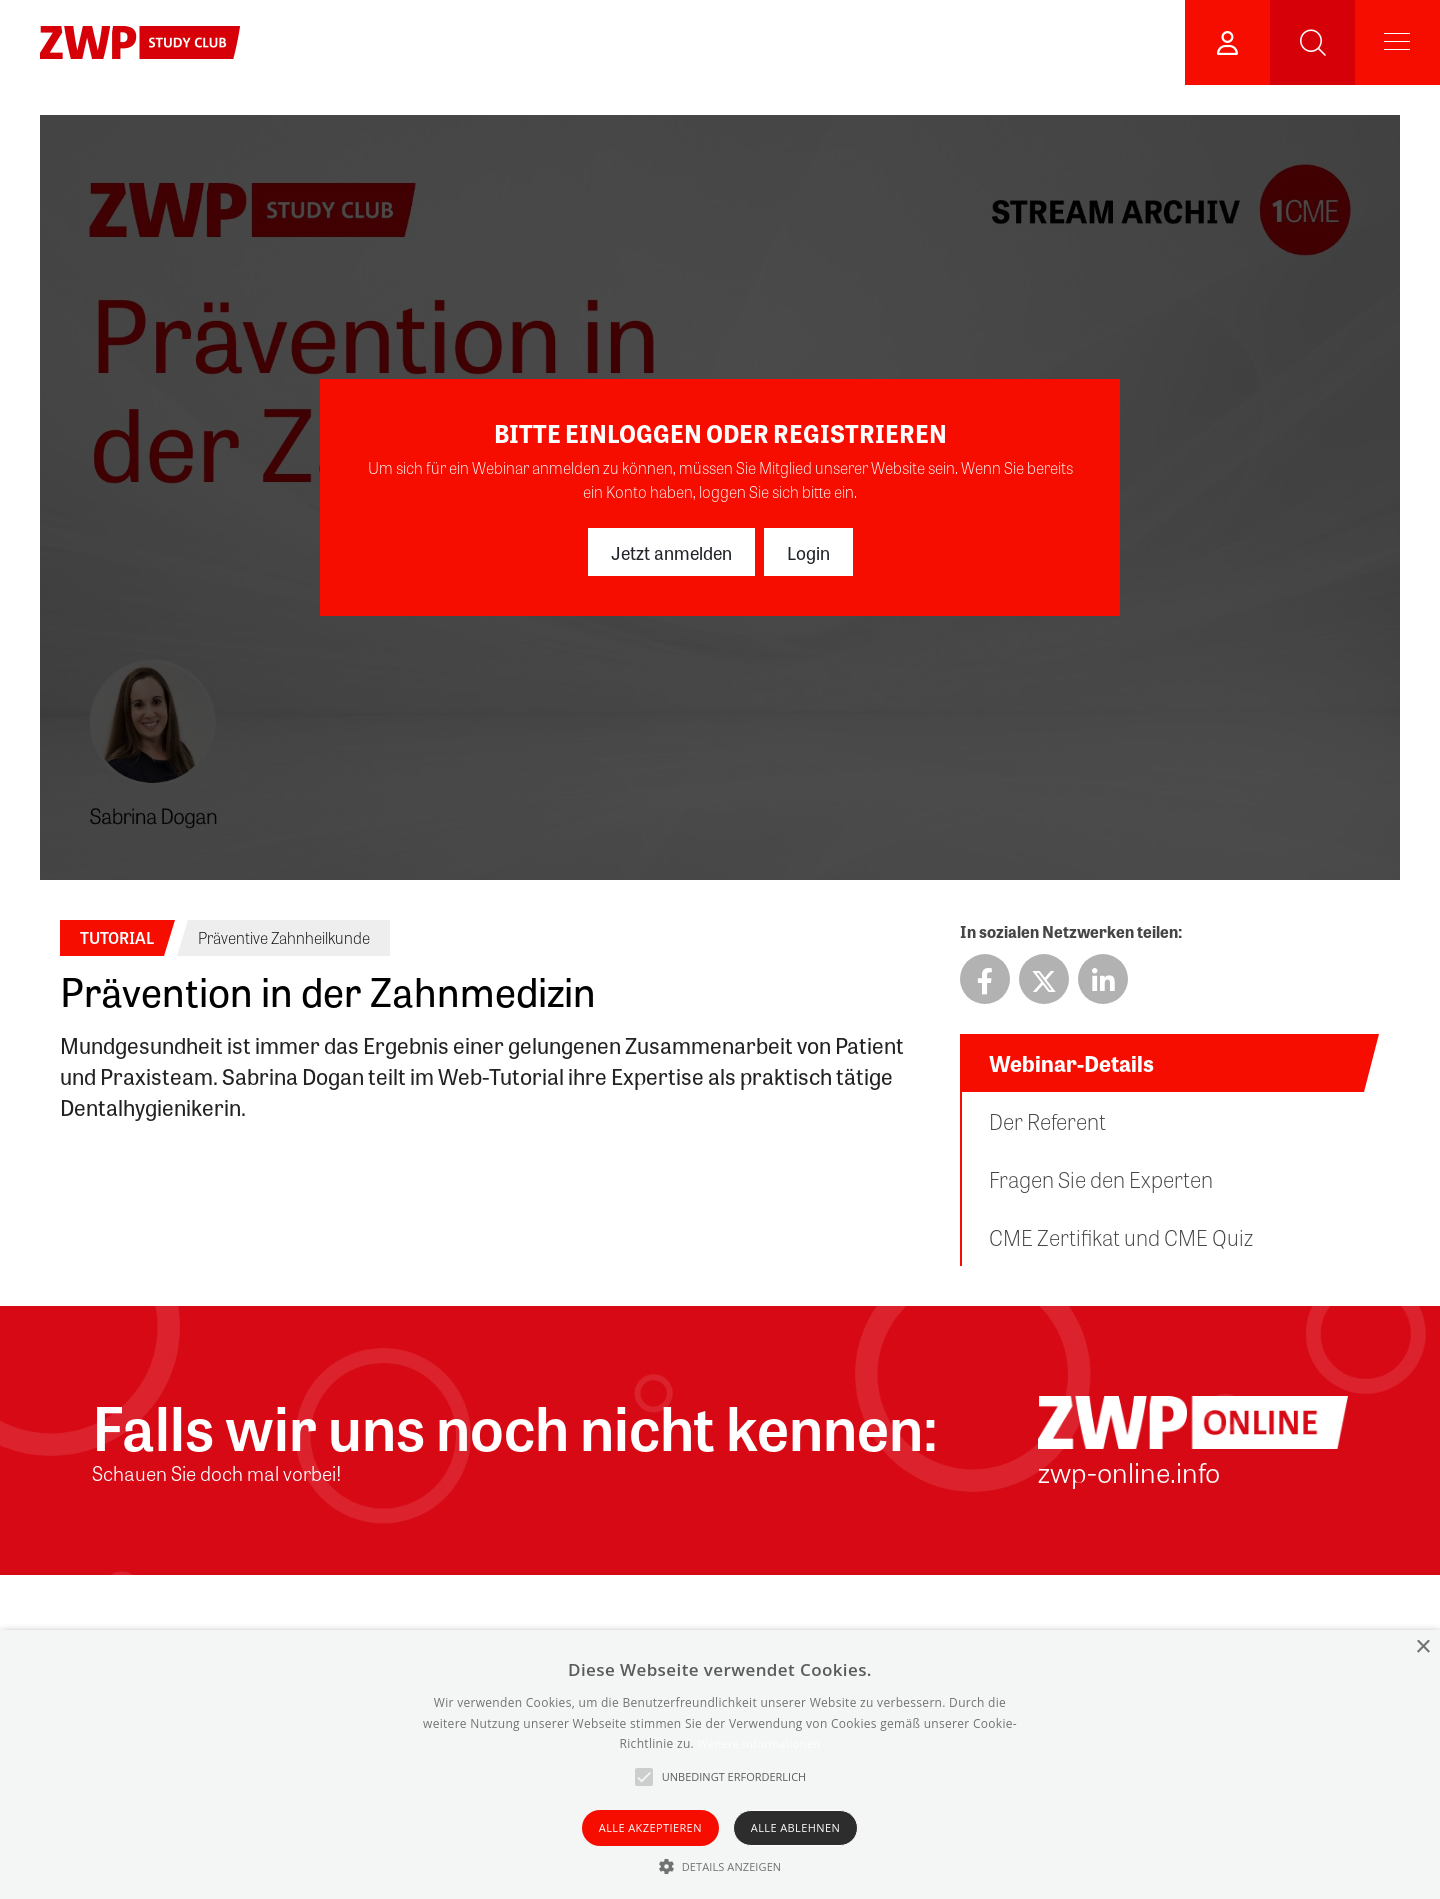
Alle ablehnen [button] (795, 1827)
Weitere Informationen (758, 1743)
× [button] (1422, 1647)
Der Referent (1047, 1121)
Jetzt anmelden (671, 552)
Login (808, 552)
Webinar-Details (1071, 1063)
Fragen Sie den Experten (1101, 1179)
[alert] (720, 1764)
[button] (720, 1866)
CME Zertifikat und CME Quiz (1121, 1237)
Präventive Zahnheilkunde (284, 937)
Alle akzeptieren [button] (650, 1827)
